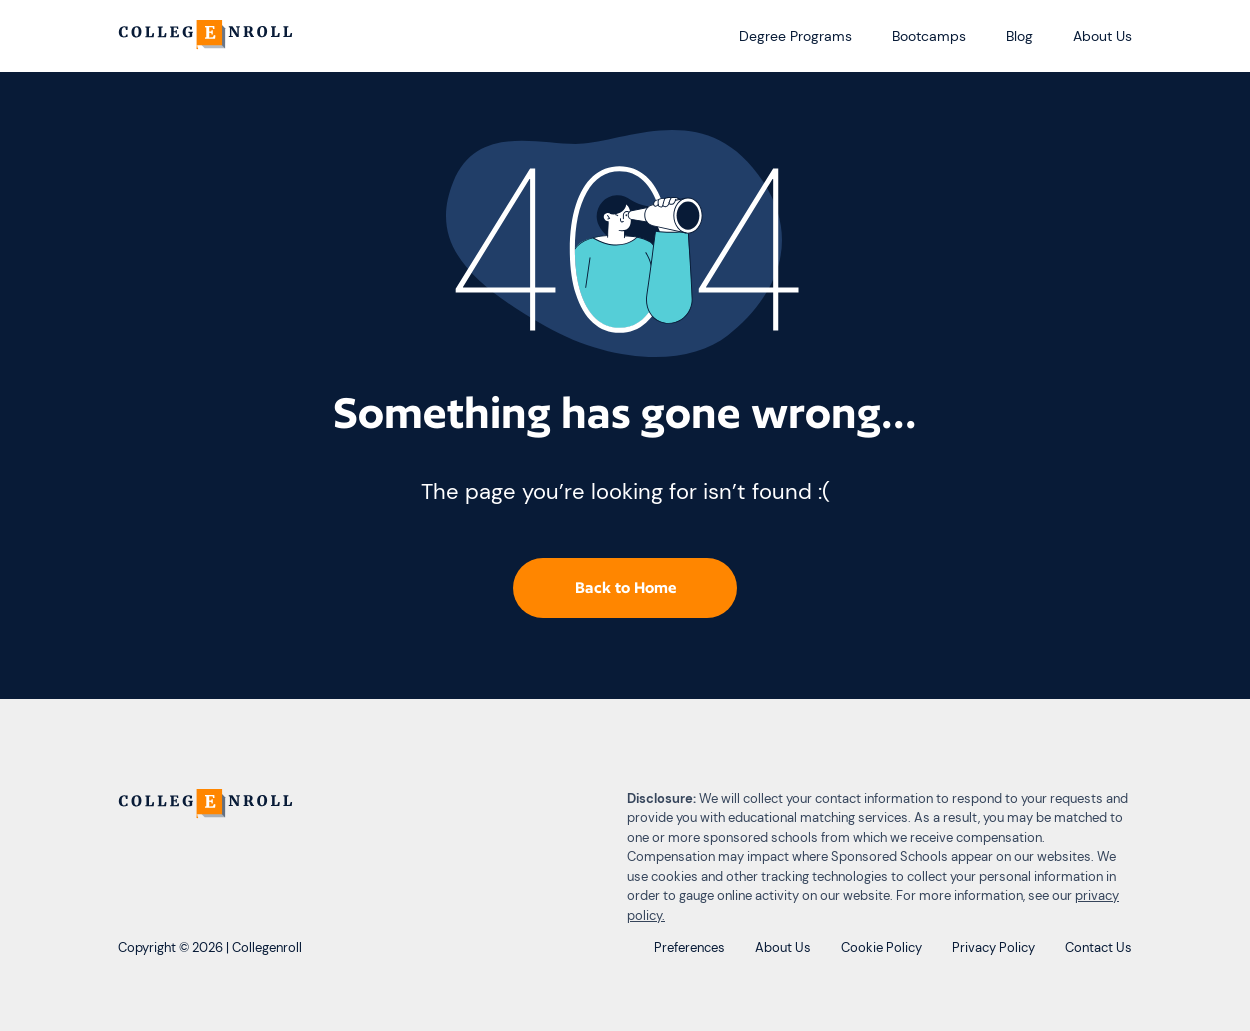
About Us (1102, 36)
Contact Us (1098, 947)
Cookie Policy (881, 947)
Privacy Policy (993, 947)
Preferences (689, 947)
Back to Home (625, 587)
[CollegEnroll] (207, 36)
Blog (1019, 36)
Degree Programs (795, 36)
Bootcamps (929, 36)
